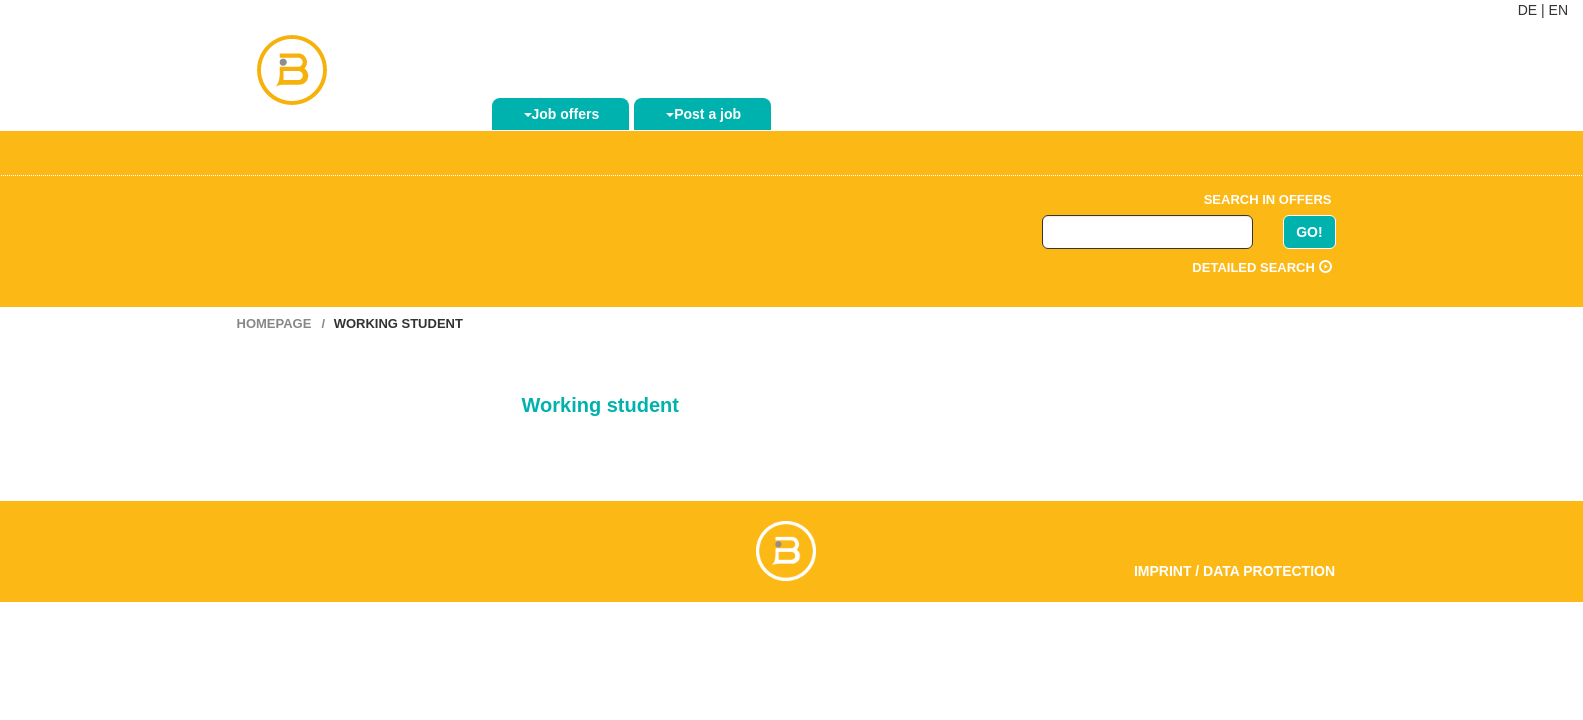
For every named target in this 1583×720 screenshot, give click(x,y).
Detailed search (1261, 267)
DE (1527, 10)
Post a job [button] (703, 114)
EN (1558, 10)
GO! (1309, 232)
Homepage (274, 323)
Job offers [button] (562, 114)
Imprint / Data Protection (1234, 571)
